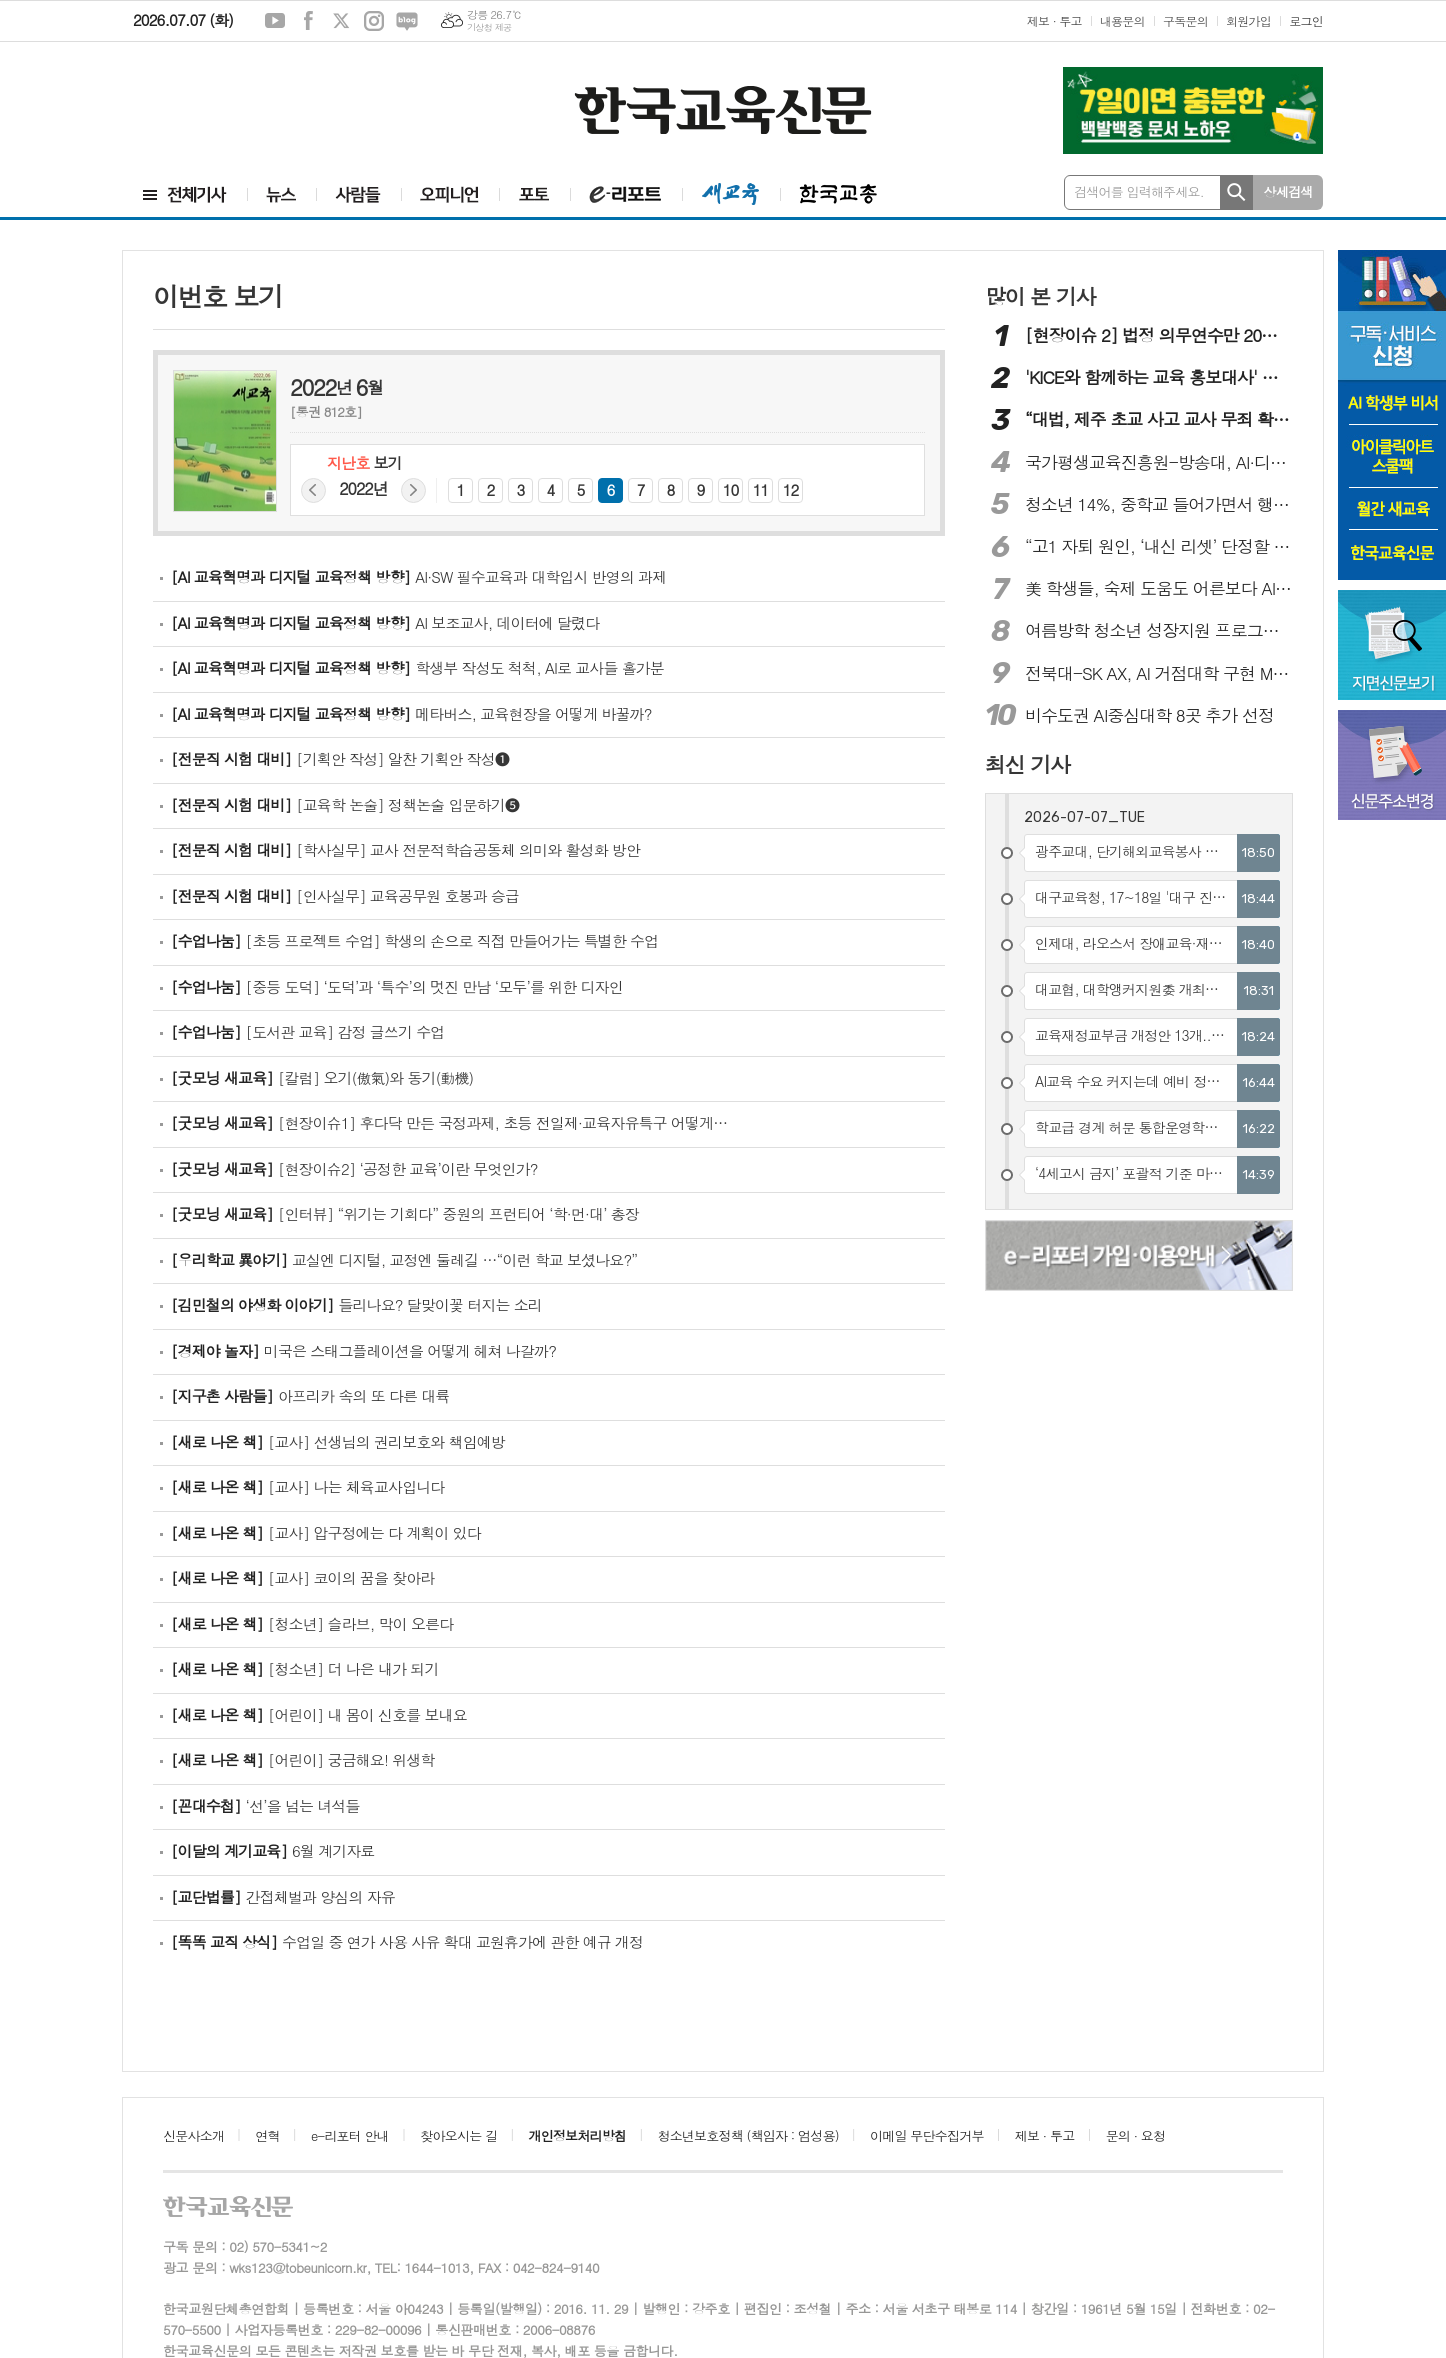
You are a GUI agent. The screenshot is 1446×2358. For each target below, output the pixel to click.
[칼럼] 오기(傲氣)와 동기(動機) (322, 1077)
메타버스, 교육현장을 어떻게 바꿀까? (411, 713)
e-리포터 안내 (350, 2135)
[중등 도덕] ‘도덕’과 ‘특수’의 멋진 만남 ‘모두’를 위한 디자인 (397, 986)
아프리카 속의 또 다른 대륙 (310, 1395)
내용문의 (1122, 20)
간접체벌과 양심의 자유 (283, 1896)
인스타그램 (374, 21)
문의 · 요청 (1136, 2135)
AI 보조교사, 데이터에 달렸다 (385, 622)
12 (791, 489)
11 (761, 489)
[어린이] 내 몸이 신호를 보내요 (319, 1714)
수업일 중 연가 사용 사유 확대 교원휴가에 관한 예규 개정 (407, 1941)
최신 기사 (1027, 764)
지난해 (313, 490)
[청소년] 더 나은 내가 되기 (305, 1668)
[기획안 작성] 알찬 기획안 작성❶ (340, 758)
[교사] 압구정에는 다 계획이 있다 (326, 1532)
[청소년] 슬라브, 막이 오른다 (312, 1623)
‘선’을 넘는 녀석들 (265, 1805)
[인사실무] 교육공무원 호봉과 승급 (345, 895)
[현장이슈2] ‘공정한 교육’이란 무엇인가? (354, 1168)
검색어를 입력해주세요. (1139, 191)
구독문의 (1185, 20)
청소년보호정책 (747, 2135)
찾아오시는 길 (458, 2135)
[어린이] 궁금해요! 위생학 (302, 1759)
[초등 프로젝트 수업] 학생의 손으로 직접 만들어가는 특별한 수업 (414, 940)
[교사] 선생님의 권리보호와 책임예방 (338, 1441)
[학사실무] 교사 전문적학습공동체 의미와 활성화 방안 (405, 849)
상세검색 (1288, 191)
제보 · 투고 (1054, 20)
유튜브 (275, 21)
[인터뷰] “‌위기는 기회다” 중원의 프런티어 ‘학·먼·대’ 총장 (405, 1213)
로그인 (1306, 20)
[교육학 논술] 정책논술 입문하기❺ (345, 804)
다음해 (413, 490)
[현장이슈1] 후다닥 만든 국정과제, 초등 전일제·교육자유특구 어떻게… (449, 1122)
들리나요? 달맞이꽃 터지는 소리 (356, 1304)
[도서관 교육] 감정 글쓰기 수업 (307, 1031)
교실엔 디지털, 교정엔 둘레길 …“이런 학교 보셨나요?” (404, 1259)
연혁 (267, 2135)
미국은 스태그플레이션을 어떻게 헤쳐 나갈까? (363, 1350)
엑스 (341, 21)
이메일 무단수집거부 (927, 2135)
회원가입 (1248, 20)
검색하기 (1236, 192)
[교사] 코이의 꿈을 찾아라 (302, 1577)
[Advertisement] (253, 97)
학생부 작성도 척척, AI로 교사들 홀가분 (417, 667)
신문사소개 (193, 2135)
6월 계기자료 (272, 1850)
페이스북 (308, 21)
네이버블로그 (407, 21)
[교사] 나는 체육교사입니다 (307, 1486)
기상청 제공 (489, 27)
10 (731, 489)
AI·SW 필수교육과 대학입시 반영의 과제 (418, 576)
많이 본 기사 (1040, 296)
